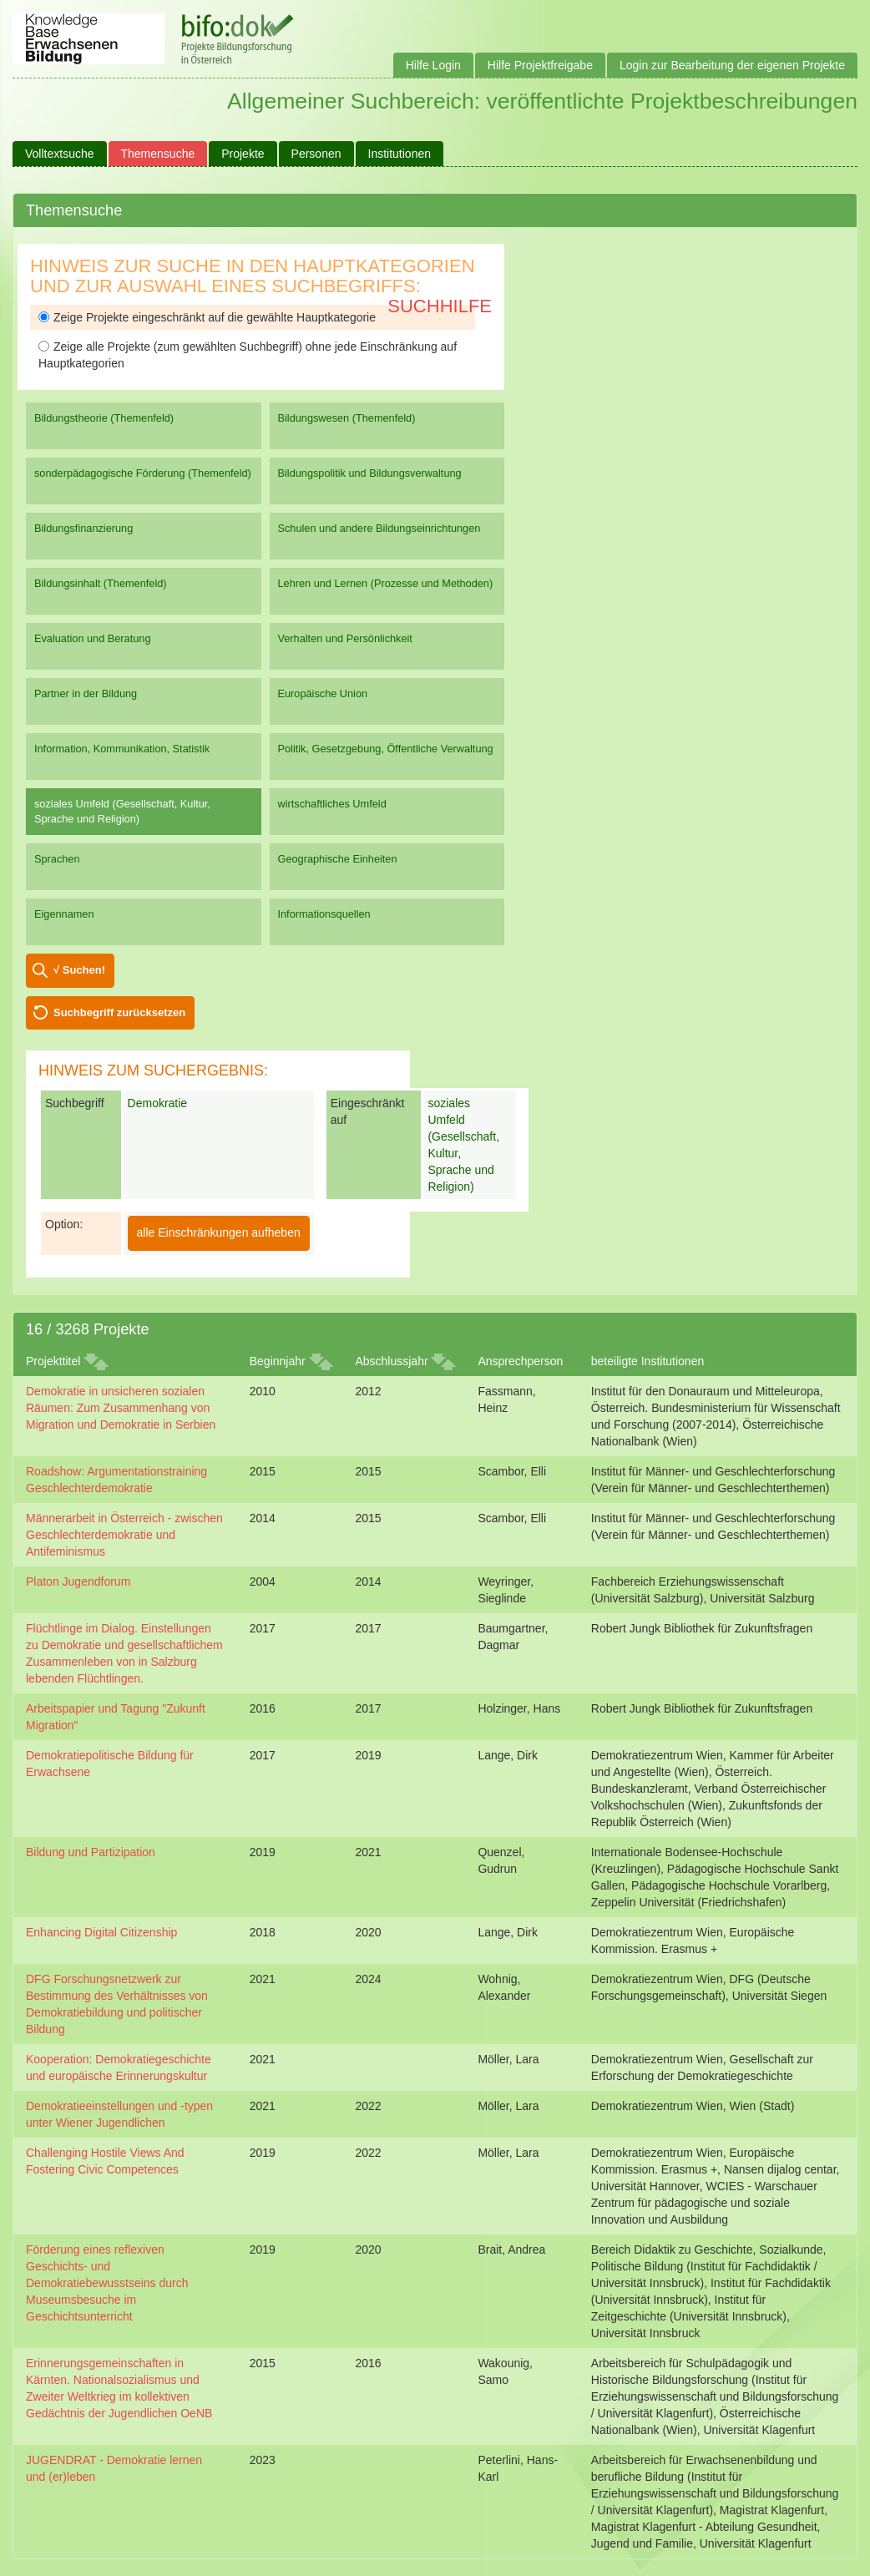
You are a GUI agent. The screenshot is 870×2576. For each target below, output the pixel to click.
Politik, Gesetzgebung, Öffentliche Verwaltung (385, 748)
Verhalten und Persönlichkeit (345, 638)
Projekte (242, 153)
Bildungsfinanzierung (83, 528)
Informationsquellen (324, 914)
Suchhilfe (439, 306)
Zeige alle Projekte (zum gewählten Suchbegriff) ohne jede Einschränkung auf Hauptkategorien (247, 355)
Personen (316, 153)
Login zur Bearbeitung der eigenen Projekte (732, 65)
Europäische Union (323, 693)
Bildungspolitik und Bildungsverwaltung (370, 473)
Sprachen (57, 859)
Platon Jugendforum (78, 1581)
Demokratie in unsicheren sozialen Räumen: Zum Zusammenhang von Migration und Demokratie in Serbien (120, 1407)
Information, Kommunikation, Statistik (122, 748)
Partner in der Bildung (85, 693)
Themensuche (158, 153)
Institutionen (400, 153)
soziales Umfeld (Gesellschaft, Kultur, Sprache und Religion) (122, 811)
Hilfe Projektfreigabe (540, 65)
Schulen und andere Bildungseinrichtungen (379, 528)
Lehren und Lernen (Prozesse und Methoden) (385, 583)
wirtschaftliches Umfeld (332, 803)
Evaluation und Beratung (92, 638)
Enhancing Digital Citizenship (101, 1932)
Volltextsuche (59, 153)
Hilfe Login (433, 65)
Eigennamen (64, 914)
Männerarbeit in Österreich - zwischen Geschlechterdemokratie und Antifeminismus (124, 1534)
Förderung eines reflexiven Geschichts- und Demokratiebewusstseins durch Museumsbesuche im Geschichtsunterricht (107, 2283)
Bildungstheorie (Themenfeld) (104, 418)
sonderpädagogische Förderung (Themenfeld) (142, 473)
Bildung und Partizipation (90, 1852)
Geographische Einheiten (337, 859)
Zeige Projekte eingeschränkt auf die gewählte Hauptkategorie (207, 317)
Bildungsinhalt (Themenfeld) (100, 583)
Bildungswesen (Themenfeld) (347, 418)
